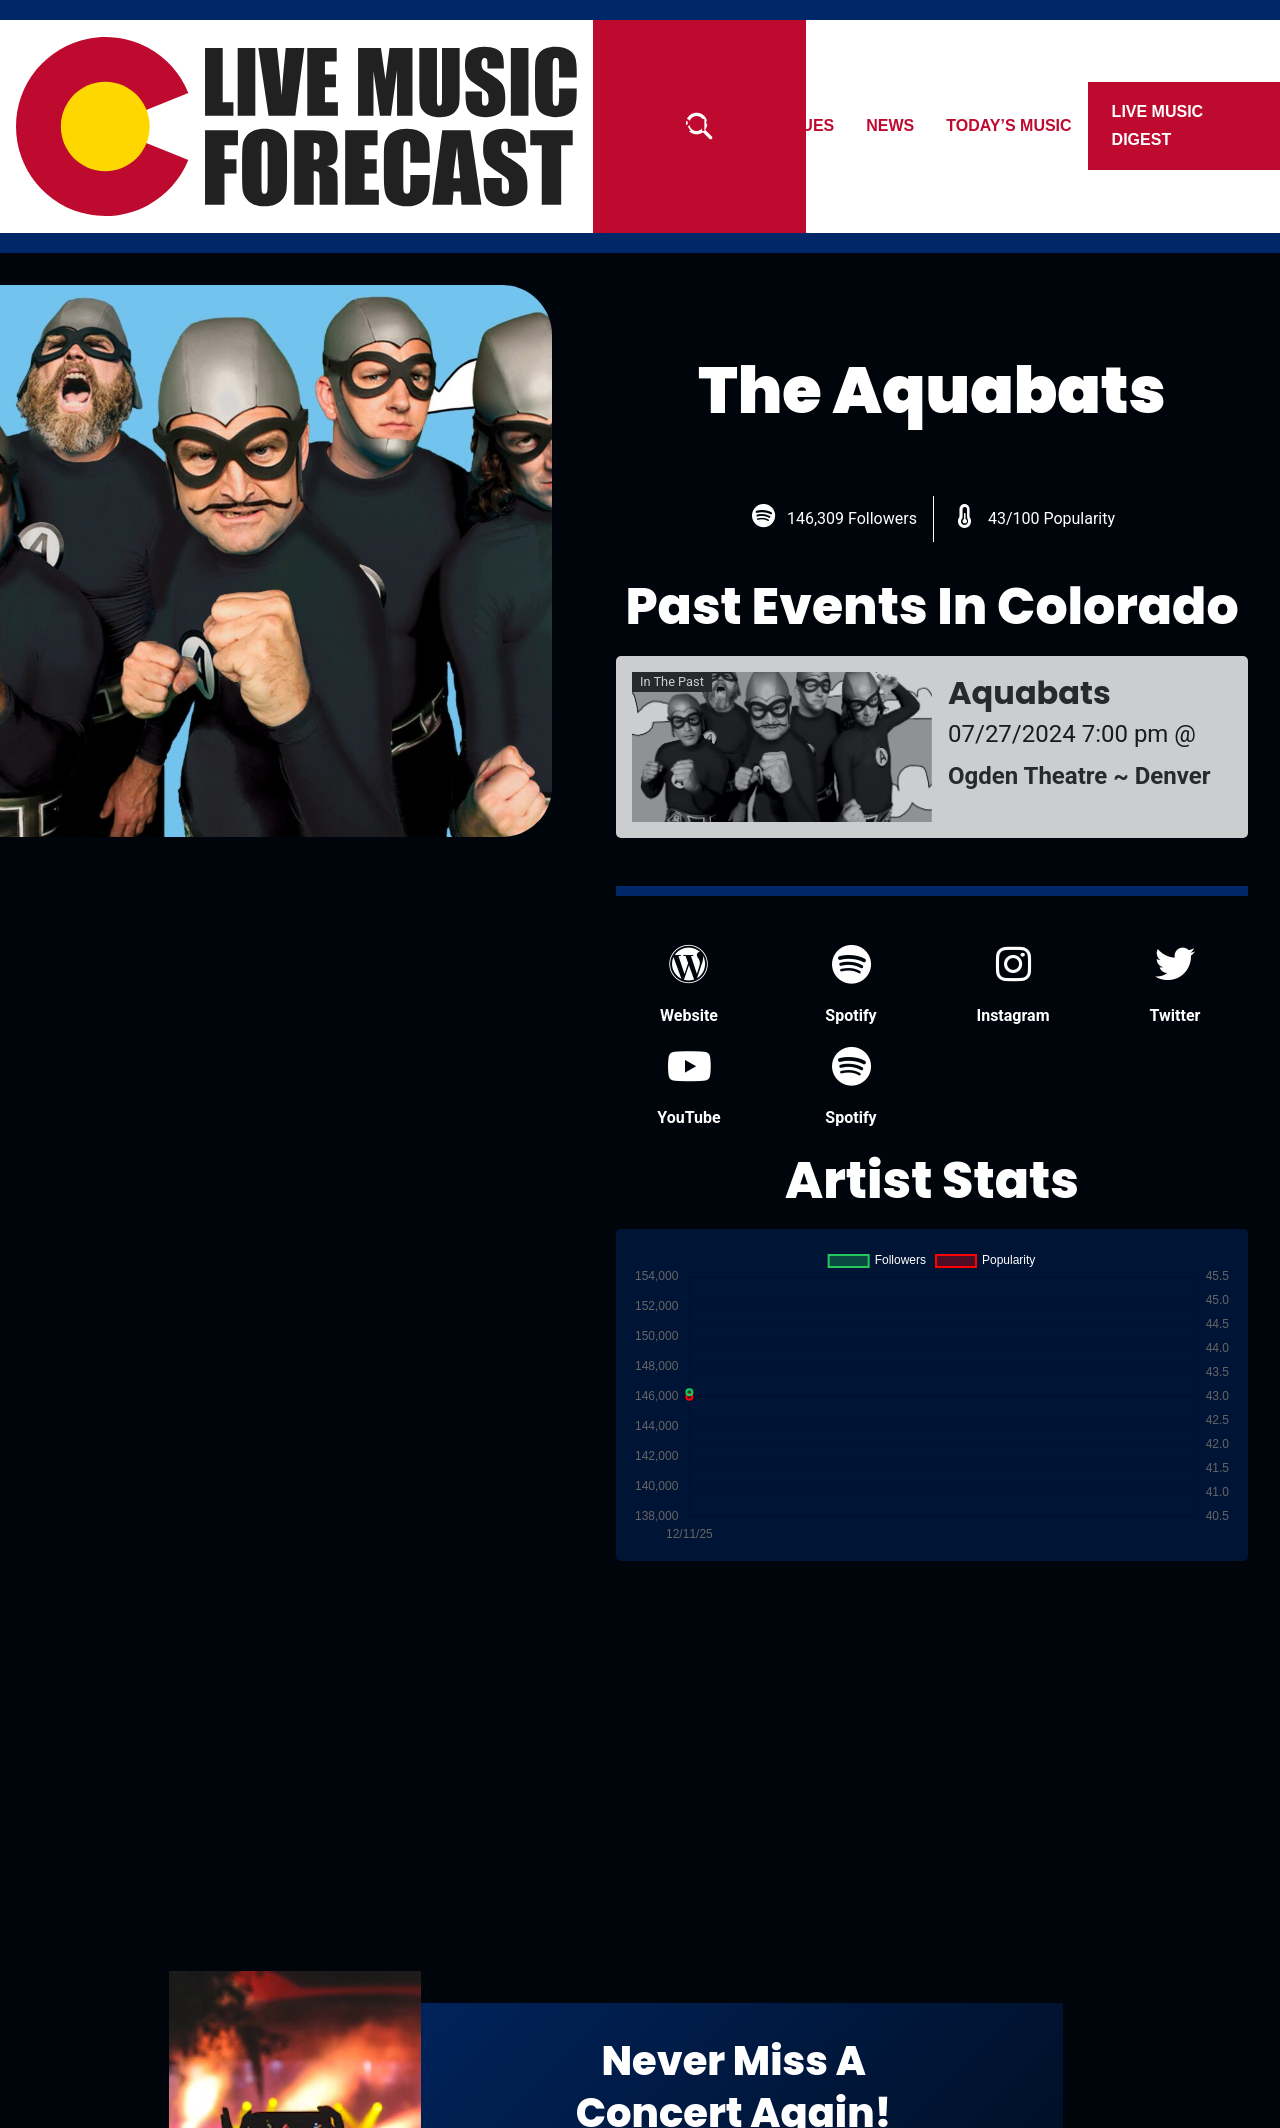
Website (689, 984)
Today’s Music (1009, 125)
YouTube (688, 1086)
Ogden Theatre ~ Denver (1079, 776)
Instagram (1012, 984)
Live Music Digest (1158, 125)
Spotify (850, 984)
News (891, 125)
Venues (802, 125)
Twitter (1175, 984)
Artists (702, 125)
